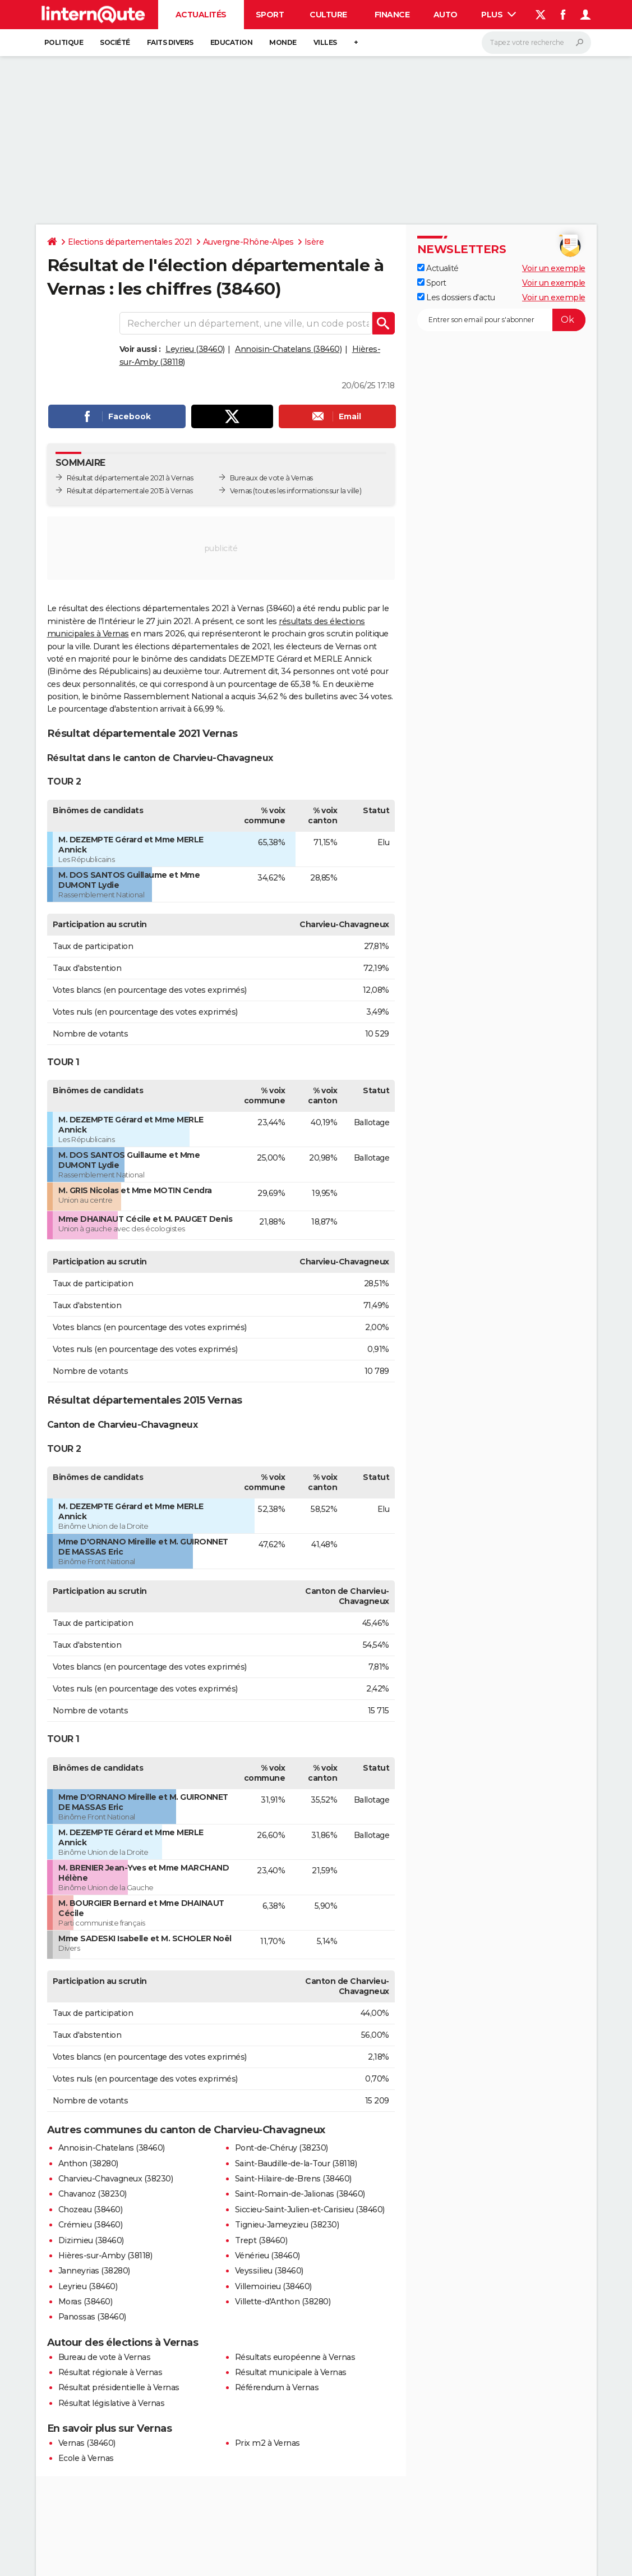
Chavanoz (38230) (92, 2194)
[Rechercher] (536, 42)
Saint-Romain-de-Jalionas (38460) (300, 2194)
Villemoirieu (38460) (273, 2286)
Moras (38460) (85, 2302)
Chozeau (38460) (90, 2209)
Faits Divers (170, 42)
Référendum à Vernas (277, 2387)
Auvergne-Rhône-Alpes (248, 242)
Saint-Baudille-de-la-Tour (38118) (296, 2163)
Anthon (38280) (88, 2163)
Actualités (201, 15)
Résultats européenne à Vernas (295, 2357)
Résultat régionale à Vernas (110, 2372)
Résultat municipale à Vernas (291, 2372)
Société (115, 42)
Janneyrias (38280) (94, 2271)
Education (231, 42)
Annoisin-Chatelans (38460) (288, 349)
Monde (283, 42)
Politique (64, 42)
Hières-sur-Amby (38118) (105, 2255)
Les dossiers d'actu (456, 297)
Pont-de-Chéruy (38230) (281, 2148)
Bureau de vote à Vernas (104, 2357)
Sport (270, 15)
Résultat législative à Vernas (111, 2403)
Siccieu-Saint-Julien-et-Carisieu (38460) (310, 2209)
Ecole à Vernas (86, 2458)
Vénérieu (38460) (267, 2255)
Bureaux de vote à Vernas (271, 478)
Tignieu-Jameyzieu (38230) (287, 2225)
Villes (325, 42)
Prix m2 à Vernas (267, 2443)
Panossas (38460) (92, 2317)
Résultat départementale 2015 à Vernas (130, 491)
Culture (328, 15)
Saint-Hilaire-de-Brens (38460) (293, 2179)
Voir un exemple (553, 268)
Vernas (241, 491)
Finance (392, 15)
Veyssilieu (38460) (269, 2271)
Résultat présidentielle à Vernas (118, 2387)
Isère (314, 242)
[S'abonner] (501, 320)
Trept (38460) (261, 2240)
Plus (498, 15)
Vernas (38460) (87, 2443)
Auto (445, 15)
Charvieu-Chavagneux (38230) (115, 2179)
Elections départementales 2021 (130, 242)
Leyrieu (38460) (195, 349)
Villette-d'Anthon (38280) (283, 2302)
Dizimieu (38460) (91, 2240)
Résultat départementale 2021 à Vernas (130, 478)
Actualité (438, 268)
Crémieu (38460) (90, 2225)
